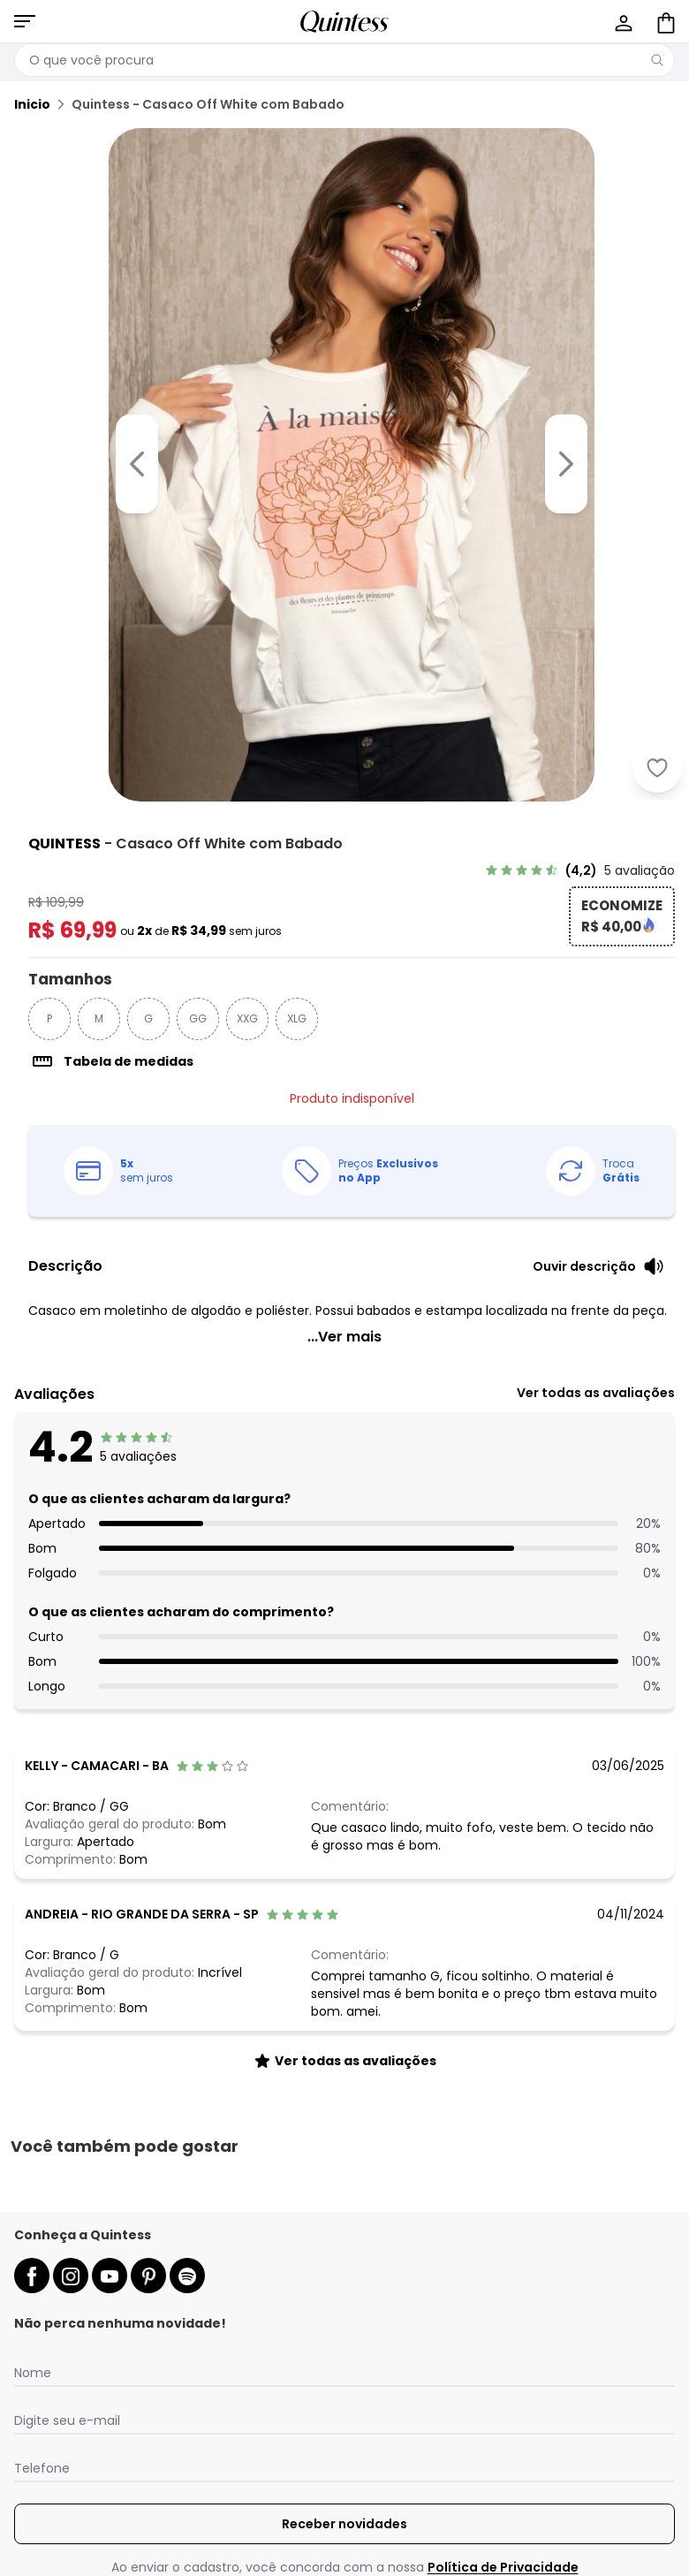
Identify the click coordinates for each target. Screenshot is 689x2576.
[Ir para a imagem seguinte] (566, 463)
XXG (247, 1018)
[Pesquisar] (657, 60)
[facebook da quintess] (31, 2275)
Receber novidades (344, 2524)
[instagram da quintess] (70, 2275)
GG (198, 1018)
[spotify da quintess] (187, 2275)
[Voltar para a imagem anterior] (137, 463)
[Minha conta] (621, 21)
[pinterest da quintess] (148, 2275)
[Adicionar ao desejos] (657, 768)
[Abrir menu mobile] (24, 21)
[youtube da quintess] (109, 2275)
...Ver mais (344, 1336)
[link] (580, 870)
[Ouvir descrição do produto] (598, 1266)
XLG (297, 1018)
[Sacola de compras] (664, 21)
